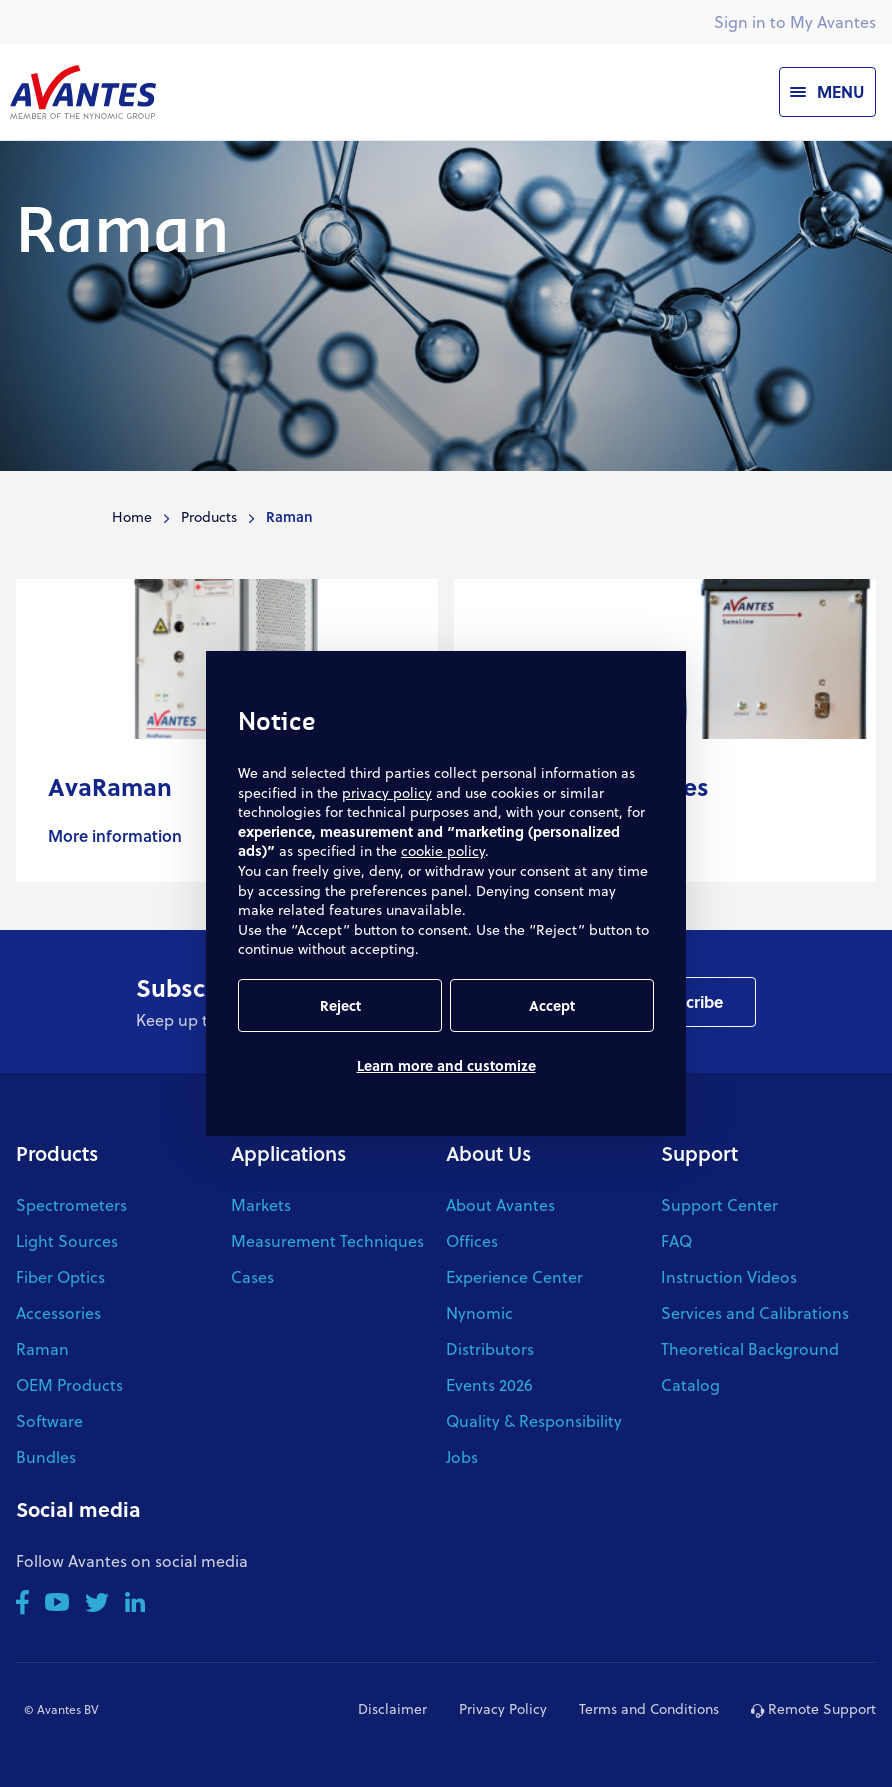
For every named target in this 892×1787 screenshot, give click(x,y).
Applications (288, 1153)
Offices (472, 1240)
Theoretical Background (750, 1348)
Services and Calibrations (755, 1312)
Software (49, 1420)
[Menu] (827, 92)
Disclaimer (392, 1708)
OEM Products (69, 1384)
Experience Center (514, 1276)
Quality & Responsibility (534, 1420)
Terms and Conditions (649, 1708)
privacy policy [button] (387, 792)
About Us (488, 1153)
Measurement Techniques (327, 1240)
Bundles (46, 1456)
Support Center (719, 1204)
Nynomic (479, 1312)
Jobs (462, 1456)
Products (209, 516)
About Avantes (500, 1204)
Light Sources (67, 1240)
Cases (252, 1276)
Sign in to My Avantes (795, 21)
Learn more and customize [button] (446, 1065)
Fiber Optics (60, 1276)
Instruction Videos (729, 1276)
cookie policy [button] (443, 850)
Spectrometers (71, 1204)
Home (132, 516)
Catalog (690, 1384)
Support (699, 1153)
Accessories (58, 1312)
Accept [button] (552, 1005)
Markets (261, 1204)
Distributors (490, 1348)
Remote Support (813, 1708)
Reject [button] (340, 1005)
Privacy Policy (503, 1708)
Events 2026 (489, 1384)
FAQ (676, 1240)
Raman (42, 1348)
